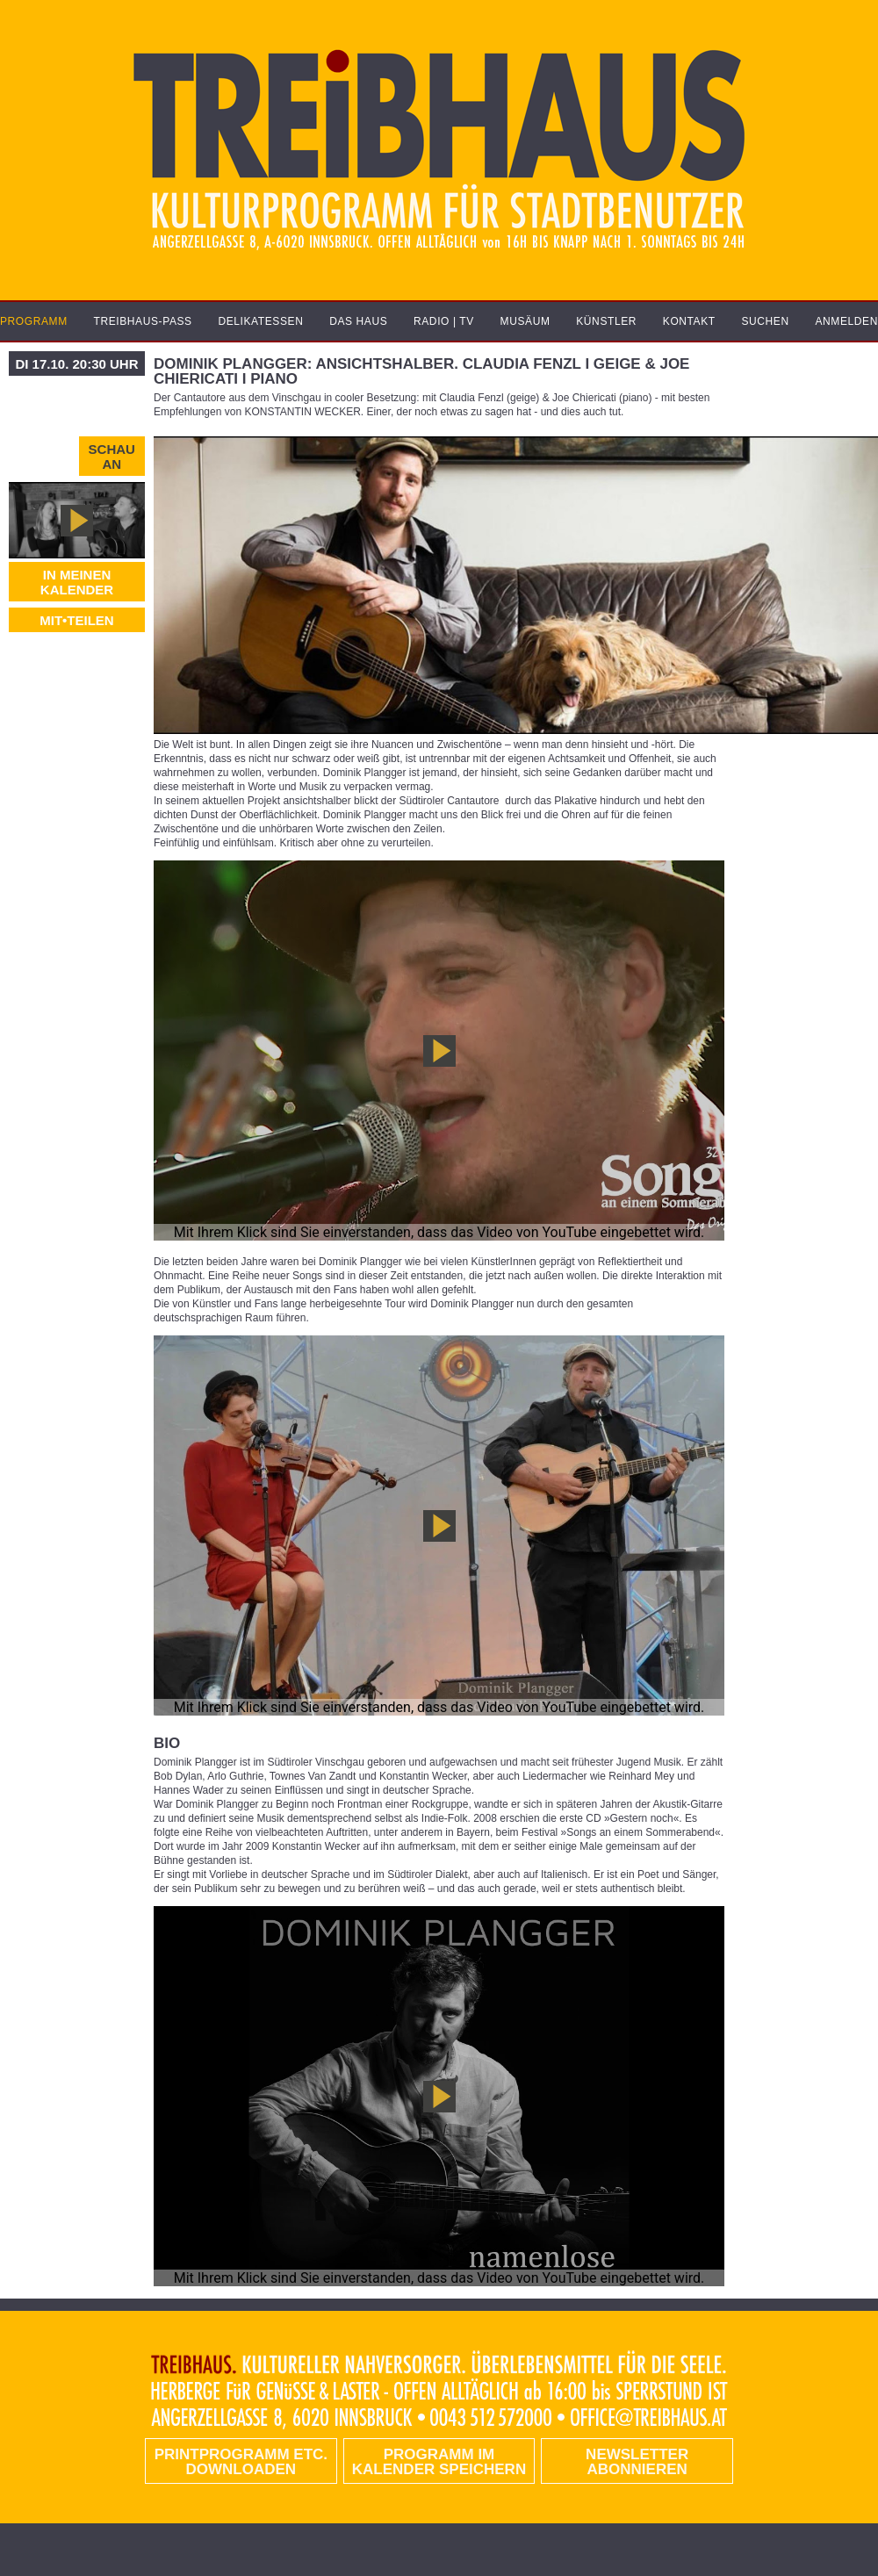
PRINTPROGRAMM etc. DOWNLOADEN (241, 2462)
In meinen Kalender (76, 582)
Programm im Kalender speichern (439, 2462)
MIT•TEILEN (76, 620)
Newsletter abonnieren (637, 2462)
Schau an (112, 456)
